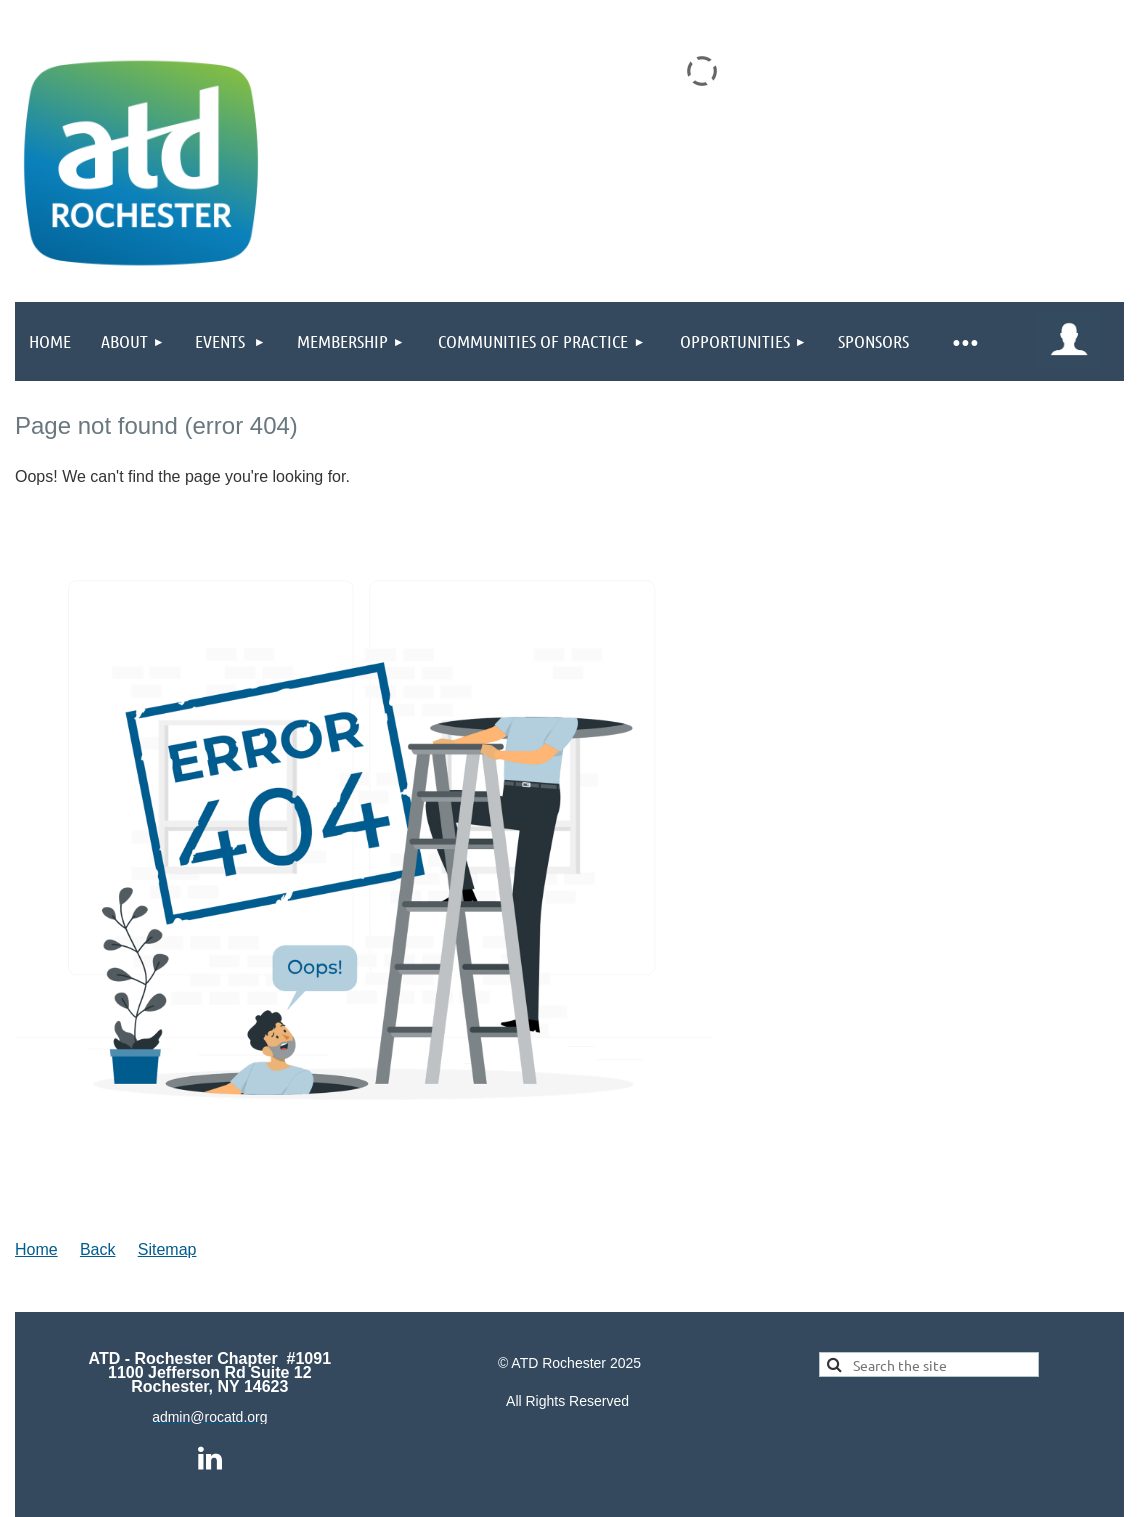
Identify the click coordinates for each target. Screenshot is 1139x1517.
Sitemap (167, 1249)
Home (36, 1249)
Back (98, 1249)
